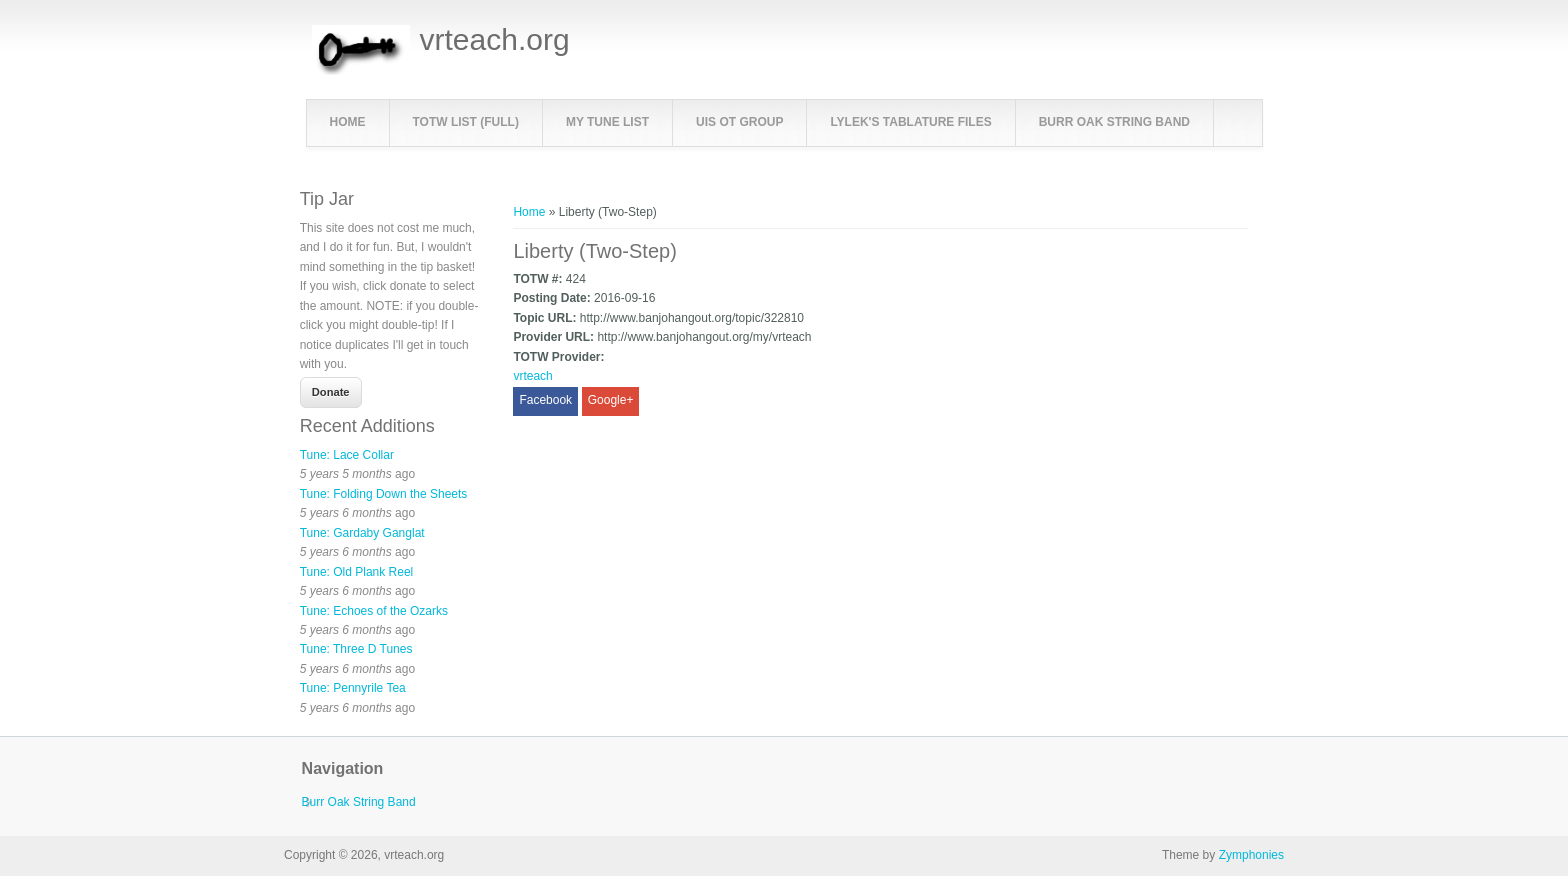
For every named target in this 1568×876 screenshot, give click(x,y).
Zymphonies (1251, 855)
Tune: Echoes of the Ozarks (374, 611)
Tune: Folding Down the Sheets (384, 494)
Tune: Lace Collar (347, 455)
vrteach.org (495, 40)
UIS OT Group (739, 122)
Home (348, 122)
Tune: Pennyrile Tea (353, 688)
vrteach (532, 376)
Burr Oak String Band (1114, 122)
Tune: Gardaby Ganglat (362, 533)
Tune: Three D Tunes (356, 649)
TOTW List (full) (466, 122)
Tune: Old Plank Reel (357, 572)
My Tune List (607, 122)
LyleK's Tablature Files (910, 122)
